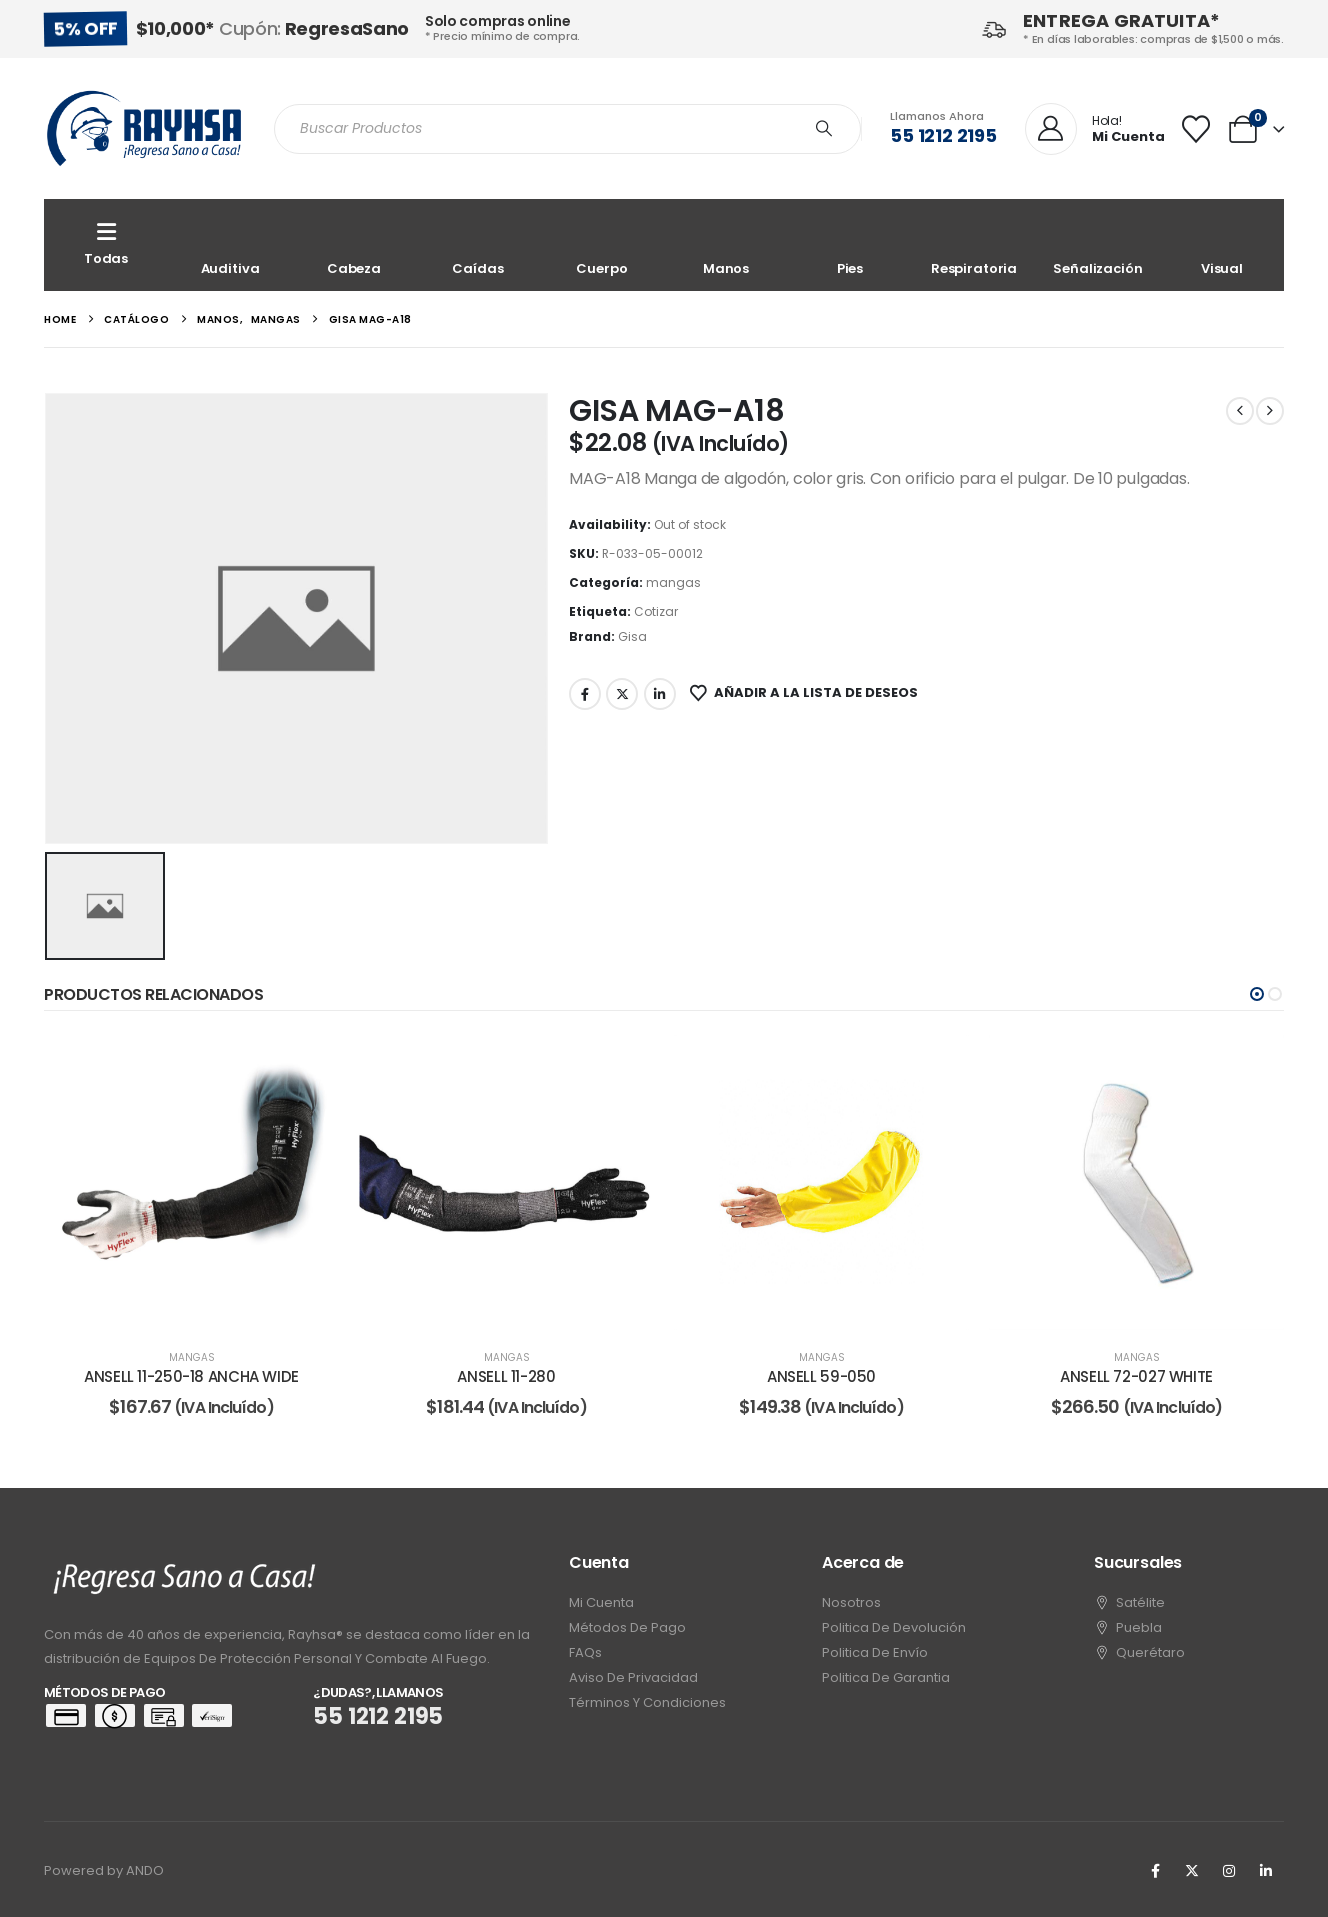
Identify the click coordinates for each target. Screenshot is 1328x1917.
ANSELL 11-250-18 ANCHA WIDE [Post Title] (191, 1376)
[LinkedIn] (1266, 1871)
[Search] (824, 129)
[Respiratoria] (974, 245)
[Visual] (1222, 245)
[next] (1270, 411)
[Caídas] (478, 245)
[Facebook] (1155, 1871)
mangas (673, 582)
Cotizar (656, 611)
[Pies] (850, 245)
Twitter (622, 694)
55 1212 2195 (943, 135)
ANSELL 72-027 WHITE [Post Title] (1136, 1376)
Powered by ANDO (104, 1870)
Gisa (632, 636)
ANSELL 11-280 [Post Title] (506, 1376)
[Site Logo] (144, 128)
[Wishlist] (1196, 129)
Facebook (585, 694)
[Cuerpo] (602, 245)
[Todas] (106, 245)
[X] (1192, 1871)
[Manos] (726, 245)
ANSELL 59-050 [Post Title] (821, 1376)
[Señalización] (1098, 245)
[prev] (1240, 411)
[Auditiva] (230, 245)
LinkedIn (660, 694)
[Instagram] (1229, 1871)
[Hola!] (1095, 130)
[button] (1257, 994)
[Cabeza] (354, 245)
